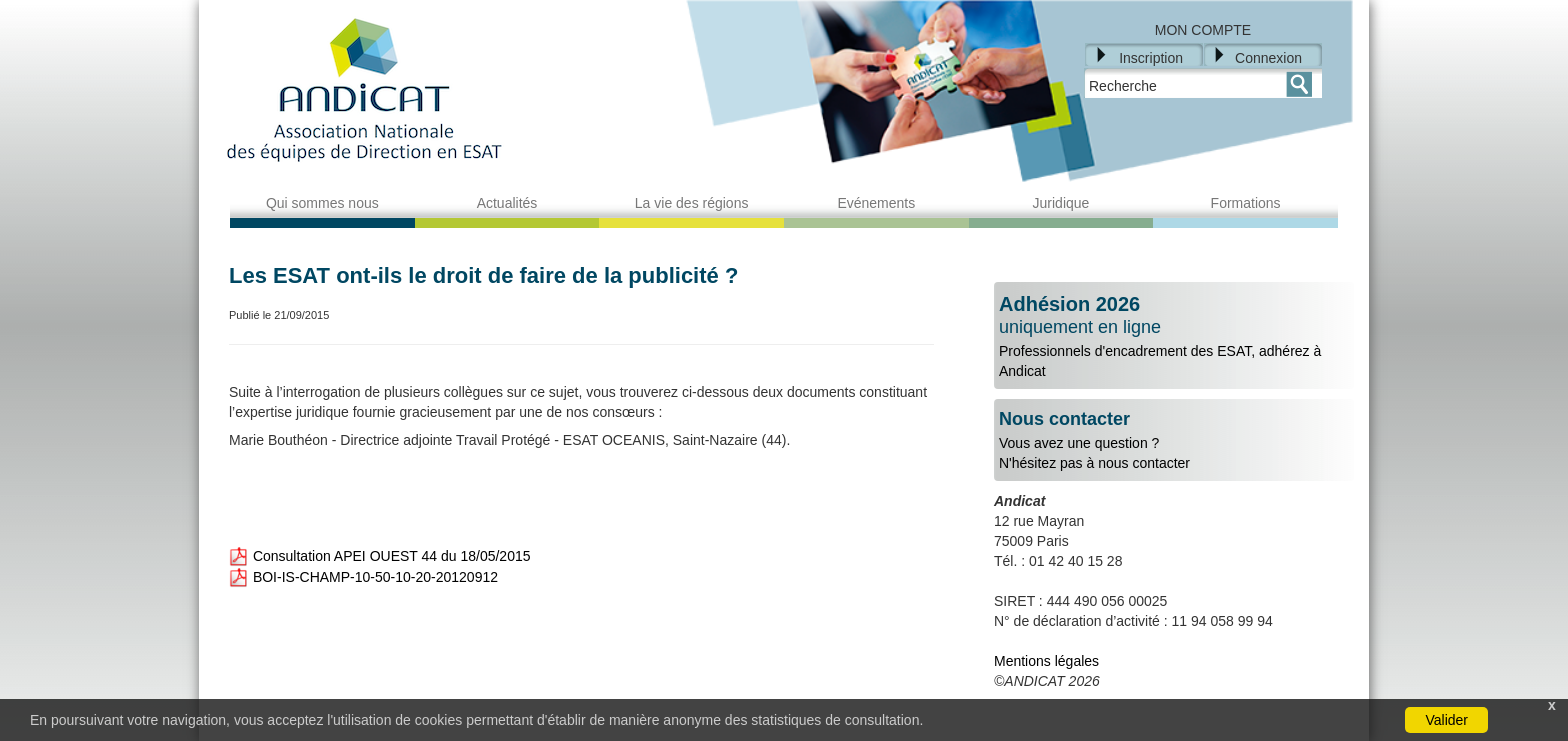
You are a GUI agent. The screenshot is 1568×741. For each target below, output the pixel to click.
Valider (1446, 720)
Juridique (1061, 203)
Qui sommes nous (322, 203)
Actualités (507, 203)
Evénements (876, 203)
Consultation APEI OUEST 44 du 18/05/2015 (379, 556)
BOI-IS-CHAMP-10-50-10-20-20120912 (363, 577)
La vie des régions (692, 203)
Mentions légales (1046, 661)
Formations (1246, 203)
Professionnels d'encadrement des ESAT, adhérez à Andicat (1174, 336)
